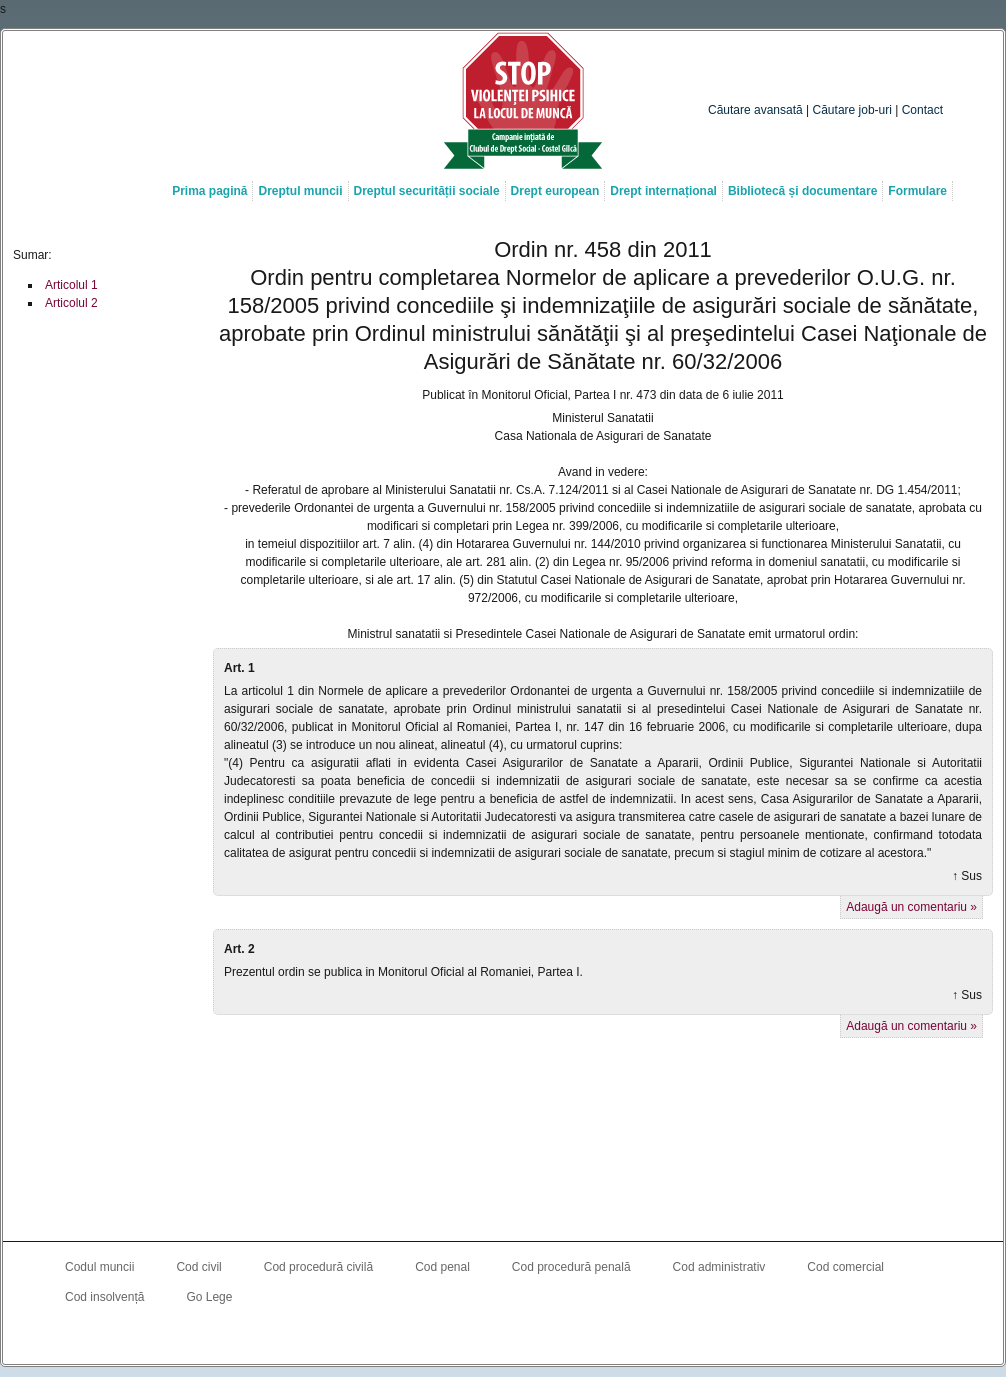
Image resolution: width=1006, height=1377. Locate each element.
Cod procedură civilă (318, 1267)
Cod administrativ (719, 1267)
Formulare (917, 191)
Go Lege (209, 1297)
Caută (910, 71)
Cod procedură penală (571, 1267)
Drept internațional (663, 191)
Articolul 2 (71, 303)
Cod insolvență (104, 1297)
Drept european (555, 191)
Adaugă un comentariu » (911, 907)
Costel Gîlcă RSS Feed (543, 1338)
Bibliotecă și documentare (802, 191)
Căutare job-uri (852, 110)
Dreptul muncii (300, 191)
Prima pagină (209, 191)
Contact (922, 110)
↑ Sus (967, 876)
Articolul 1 (71, 285)
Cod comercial (845, 1267)
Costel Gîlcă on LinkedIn (503, 1338)
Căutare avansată (755, 110)
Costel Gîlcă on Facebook (463, 1338)
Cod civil (198, 1267)
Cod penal (442, 1267)
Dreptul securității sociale (427, 191)
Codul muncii (99, 1267)
